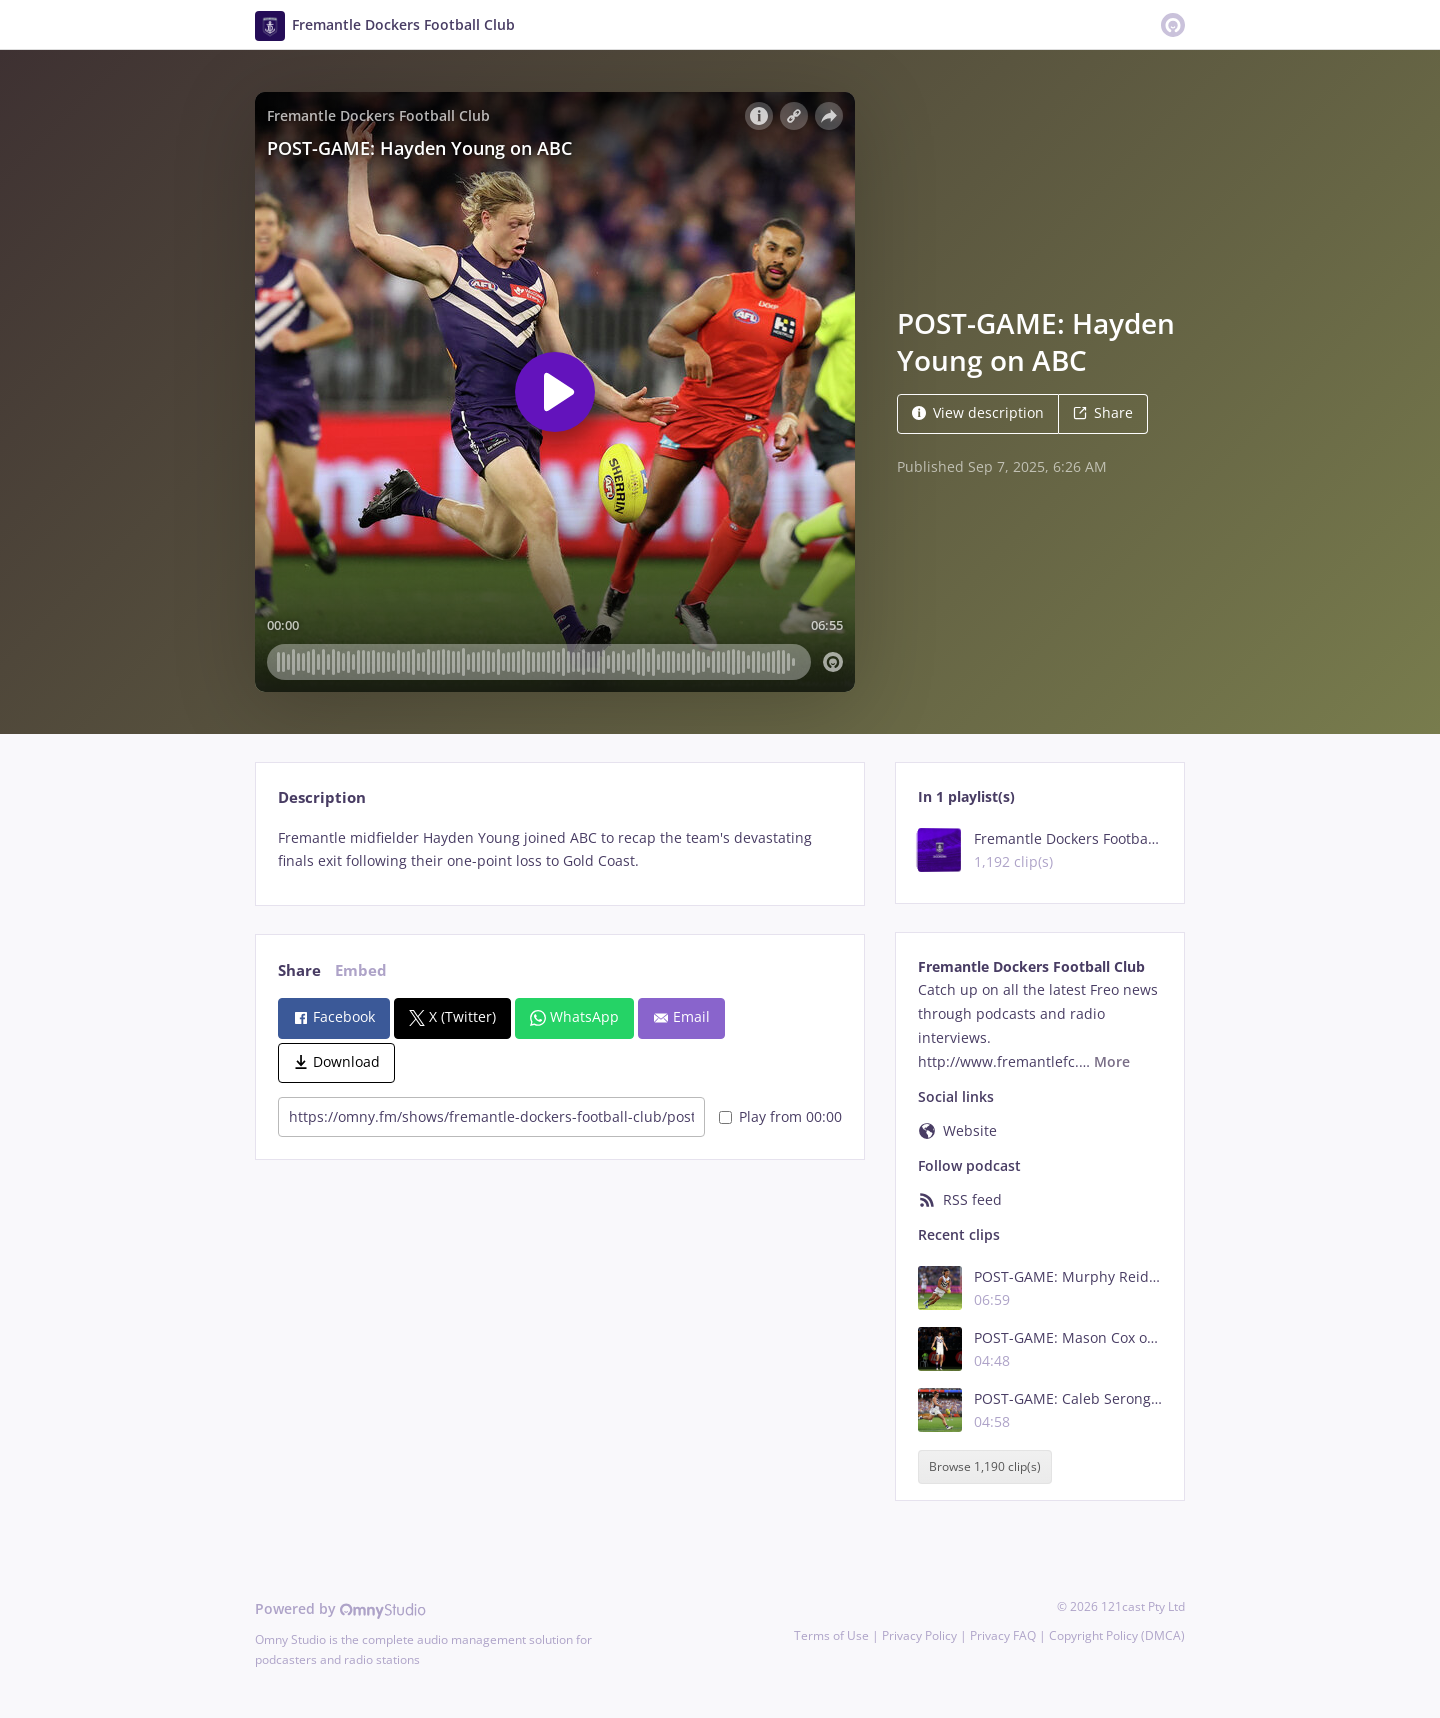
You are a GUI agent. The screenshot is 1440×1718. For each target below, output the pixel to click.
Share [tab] (299, 970)
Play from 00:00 (780, 1116)
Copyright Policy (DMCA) (1117, 1635)
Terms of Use (831, 1635)
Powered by (340, 1608)
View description (978, 412)
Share (1103, 412)
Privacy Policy (919, 1635)
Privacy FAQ (1003, 1635)
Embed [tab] (361, 970)
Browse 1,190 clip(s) (985, 1466)
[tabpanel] (559, 850)
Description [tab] (322, 797)
